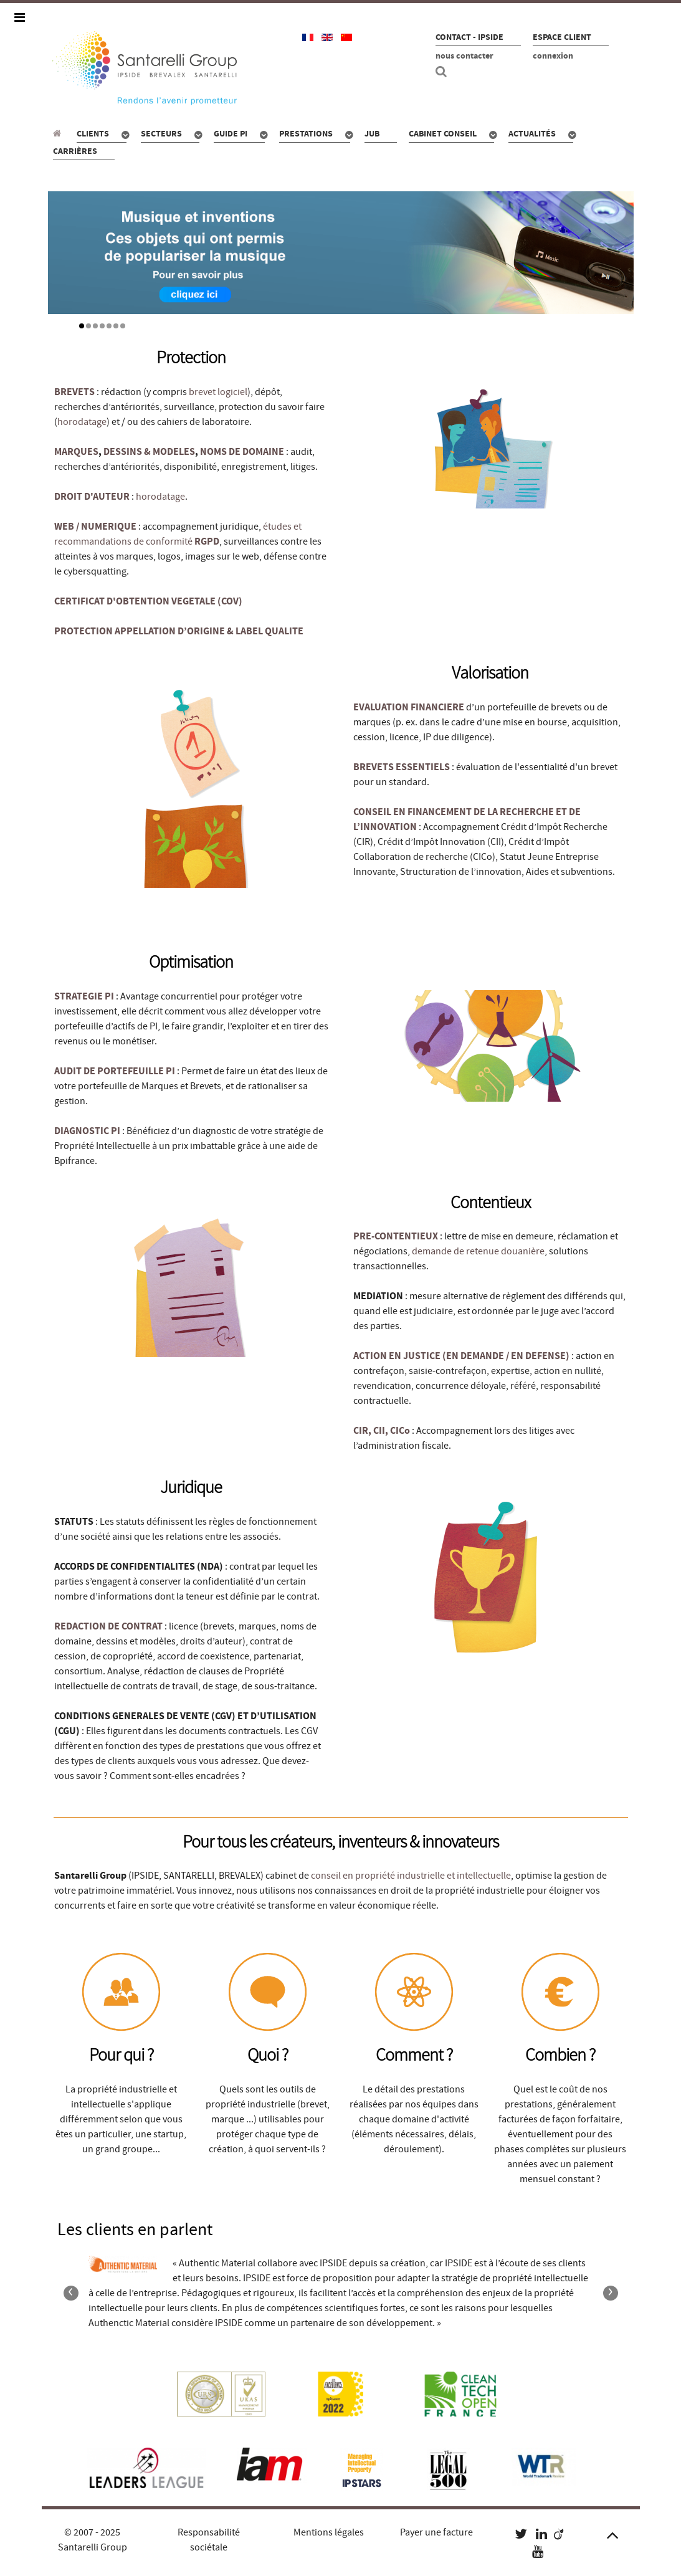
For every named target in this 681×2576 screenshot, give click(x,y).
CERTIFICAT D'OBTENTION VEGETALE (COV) (148, 601)
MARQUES (76, 451)
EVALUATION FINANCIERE (408, 707)
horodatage (82, 421)
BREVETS (74, 392)
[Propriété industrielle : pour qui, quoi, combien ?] (59, 133)
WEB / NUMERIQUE (95, 526)
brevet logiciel (218, 392)
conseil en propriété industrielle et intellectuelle (411, 1875)
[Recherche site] (443, 72)
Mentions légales (328, 2532)
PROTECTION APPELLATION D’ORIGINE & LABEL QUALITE (178, 631)
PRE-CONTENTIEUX (395, 1236)
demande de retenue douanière (478, 1251)
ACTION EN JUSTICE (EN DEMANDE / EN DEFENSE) (461, 1356)
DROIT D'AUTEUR (92, 496)
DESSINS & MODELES (149, 451)
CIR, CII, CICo (382, 1430)
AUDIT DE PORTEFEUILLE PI (114, 1071)
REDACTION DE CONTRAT (108, 1626)
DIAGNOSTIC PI (87, 1131)
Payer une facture (436, 2532)
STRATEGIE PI (84, 996)
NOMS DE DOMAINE (242, 451)
